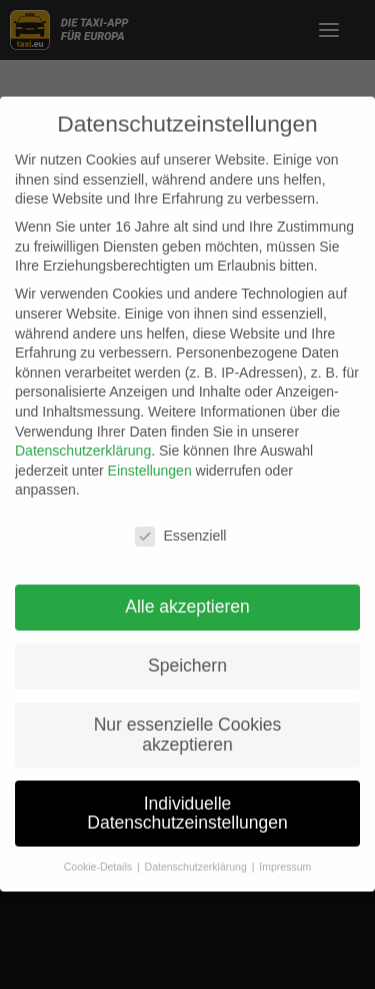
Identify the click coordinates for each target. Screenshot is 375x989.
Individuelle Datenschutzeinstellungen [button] (187, 800)
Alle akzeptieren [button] (187, 594)
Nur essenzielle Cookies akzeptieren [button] (188, 722)
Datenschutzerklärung (83, 438)
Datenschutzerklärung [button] (197, 854)
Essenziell (180, 523)
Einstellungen (150, 458)
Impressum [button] (285, 854)
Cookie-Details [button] (99, 854)
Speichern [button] (187, 653)
